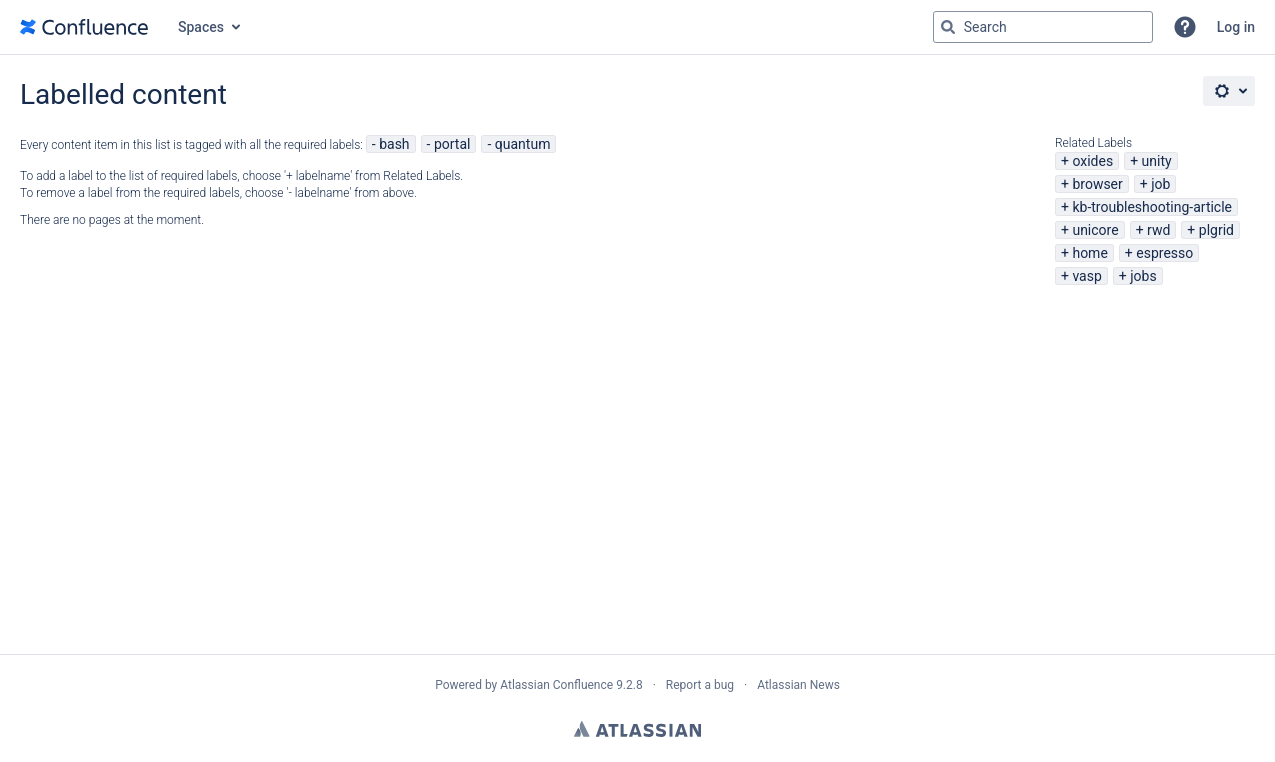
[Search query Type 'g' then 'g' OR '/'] (1043, 27)
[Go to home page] (84, 27)
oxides (1092, 161)
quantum (523, 144)
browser (1097, 184)
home (1089, 253)
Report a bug (700, 685)
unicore (1095, 230)
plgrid (1216, 230)
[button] (1185, 27)
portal (452, 144)
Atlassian (637, 729)
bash (394, 144)
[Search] (948, 27)
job (1160, 184)
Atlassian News (798, 685)
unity (1157, 161)
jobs (1143, 276)
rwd (1158, 230)
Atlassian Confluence (556, 685)
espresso (1164, 253)
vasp (1086, 276)
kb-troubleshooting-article (1152, 207)
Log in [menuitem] (1236, 27)
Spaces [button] (201, 27)
